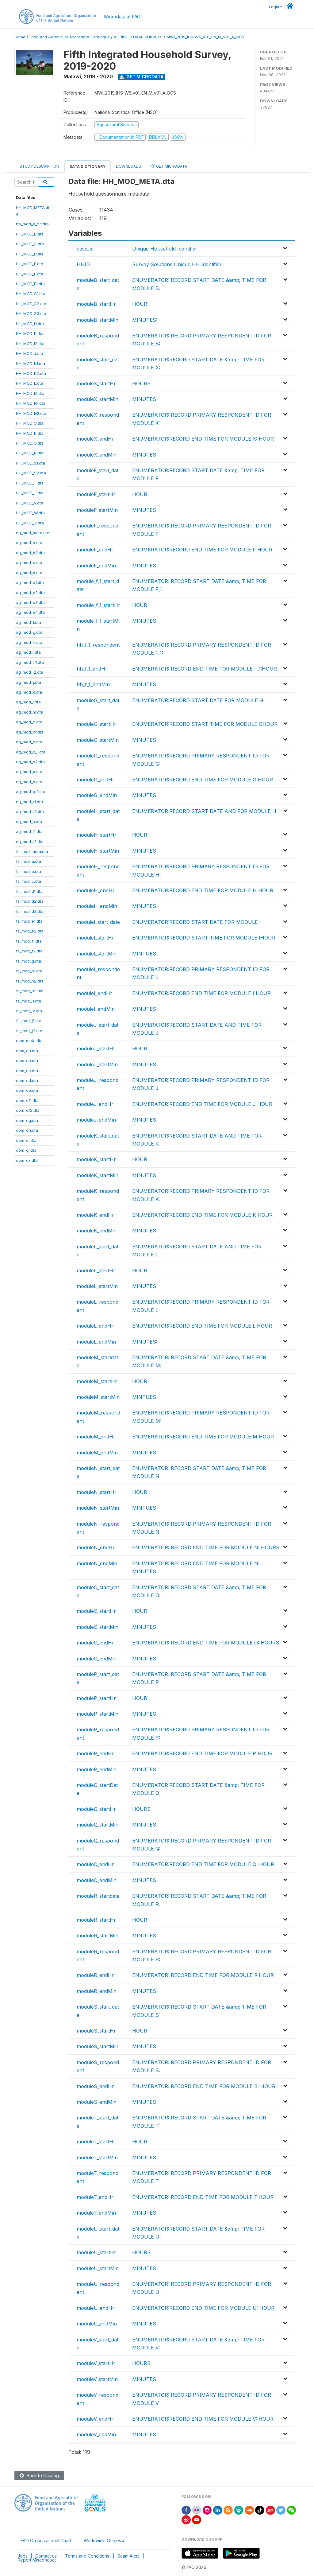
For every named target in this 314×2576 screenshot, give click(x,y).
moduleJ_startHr (96, 1048)
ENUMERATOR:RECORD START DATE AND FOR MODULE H (204, 811)
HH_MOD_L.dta (29, 383)
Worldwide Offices (102, 2540)
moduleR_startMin (97, 1935)
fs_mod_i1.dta (28, 1000)
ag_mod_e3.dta (30, 602)
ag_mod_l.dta (28, 701)
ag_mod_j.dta (28, 682)
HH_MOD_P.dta (30, 433)
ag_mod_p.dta (29, 771)
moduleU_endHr (95, 2308)
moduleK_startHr (96, 1159)
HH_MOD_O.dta (30, 423)
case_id (85, 249)
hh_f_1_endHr (92, 669)
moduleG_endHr (95, 779)
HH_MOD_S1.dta (30, 463)
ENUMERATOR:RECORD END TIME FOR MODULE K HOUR (202, 1215)
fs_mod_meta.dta (32, 851)
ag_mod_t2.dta (30, 841)
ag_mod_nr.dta (30, 732)
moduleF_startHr (96, 494)
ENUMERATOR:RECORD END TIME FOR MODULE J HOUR (202, 1104)
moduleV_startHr (96, 2363)
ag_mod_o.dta (29, 741)
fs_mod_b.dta (28, 871)
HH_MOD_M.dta (30, 393)
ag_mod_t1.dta (29, 831)
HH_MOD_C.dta (30, 243)
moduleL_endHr (95, 1326)
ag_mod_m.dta (29, 712)
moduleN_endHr (96, 1547)
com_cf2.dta (28, 1110)
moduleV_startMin (97, 2379)
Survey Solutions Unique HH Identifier (177, 264)
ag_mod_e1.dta (30, 582)
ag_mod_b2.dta (30, 552)
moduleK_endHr (95, 1215)
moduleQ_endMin (97, 1880)
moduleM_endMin (97, 1452)
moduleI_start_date (98, 922)
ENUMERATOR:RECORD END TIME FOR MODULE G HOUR (202, 779)
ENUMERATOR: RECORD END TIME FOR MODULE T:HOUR (203, 2197)
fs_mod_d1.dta (29, 891)
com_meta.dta (29, 1040)
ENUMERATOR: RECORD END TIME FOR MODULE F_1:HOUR (204, 669)
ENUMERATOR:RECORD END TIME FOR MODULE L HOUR (202, 1326)
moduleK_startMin (97, 1175)
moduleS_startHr (96, 2031)
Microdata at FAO (122, 17)
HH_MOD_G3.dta (31, 313)
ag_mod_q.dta (29, 781)
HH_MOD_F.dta (29, 273)
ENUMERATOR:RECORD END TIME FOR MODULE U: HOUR (203, 2308)
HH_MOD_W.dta (30, 512)
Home (19, 37)
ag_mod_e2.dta (30, 592)
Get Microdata (142, 76)
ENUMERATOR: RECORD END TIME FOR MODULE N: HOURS (205, 1547)
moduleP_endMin (97, 1769)
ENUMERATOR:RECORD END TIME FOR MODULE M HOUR (203, 1437)
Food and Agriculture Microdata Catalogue (69, 37)
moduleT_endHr (95, 2197)
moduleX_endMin (97, 455)
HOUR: (140, 304)
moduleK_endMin (97, 1231)
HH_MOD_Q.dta (30, 443)
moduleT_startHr (96, 2141)
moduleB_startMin (97, 320)
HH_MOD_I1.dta (30, 333)
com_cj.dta (26, 1150)
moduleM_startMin (98, 1397)
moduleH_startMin (98, 851)
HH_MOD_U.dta (30, 492)
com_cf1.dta (27, 1100)
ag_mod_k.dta (29, 692)
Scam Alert (128, 2555)
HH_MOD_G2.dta (31, 303)
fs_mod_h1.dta (29, 970)
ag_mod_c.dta (29, 562)
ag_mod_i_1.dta (30, 662)
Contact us (46, 2555)
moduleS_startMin (97, 2046)
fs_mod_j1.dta (28, 1020)
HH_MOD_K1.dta (30, 363)
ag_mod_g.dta (29, 632)
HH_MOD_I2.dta (30, 343)
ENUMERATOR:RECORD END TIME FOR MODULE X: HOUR (203, 439)
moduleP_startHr (96, 1698)
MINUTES (144, 399)
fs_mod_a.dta (28, 861)
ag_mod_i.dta (28, 652)
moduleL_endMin (96, 1342)
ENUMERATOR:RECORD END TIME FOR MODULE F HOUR (202, 550)
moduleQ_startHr (96, 1809)
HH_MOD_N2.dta (31, 413)
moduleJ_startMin (97, 1064)
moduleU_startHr (96, 2252)
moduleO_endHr (95, 1643)
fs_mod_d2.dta (30, 901)
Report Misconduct (36, 2559)
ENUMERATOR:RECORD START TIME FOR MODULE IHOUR (203, 938)
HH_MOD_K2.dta (31, 373)
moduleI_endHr (94, 993)
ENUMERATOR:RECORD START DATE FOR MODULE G (197, 700)
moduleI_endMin (96, 1009)
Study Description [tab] (39, 166)
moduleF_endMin (96, 565)
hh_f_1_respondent (98, 645)
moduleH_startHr (97, 835)
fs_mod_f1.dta (29, 941)
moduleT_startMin (97, 2157)
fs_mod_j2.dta (29, 1030)
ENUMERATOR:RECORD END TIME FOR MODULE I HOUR (201, 993)
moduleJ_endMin (96, 1120)
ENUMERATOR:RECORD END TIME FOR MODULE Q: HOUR (203, 1864)
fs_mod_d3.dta (30, 911)
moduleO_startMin (97, 1627)
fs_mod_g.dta (28, 961)
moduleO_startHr (96, 1611)
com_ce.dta (27, 1090)
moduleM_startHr (97, 1381)
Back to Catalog (39, 2475)
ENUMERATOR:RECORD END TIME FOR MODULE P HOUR (202, 1753)
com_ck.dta (27, 1160)
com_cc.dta (27, 1070)
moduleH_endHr (96, 890)
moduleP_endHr (95, 1753)
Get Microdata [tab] (169, 166)
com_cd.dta (27, 1080)
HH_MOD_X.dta (30, 522)
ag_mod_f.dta (28, 622)
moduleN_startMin (98, 1508)
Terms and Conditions (87, 2555)
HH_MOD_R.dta (30, 452)
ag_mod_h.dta (29, 642)
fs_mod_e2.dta (30, 930)
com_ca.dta (27, 1050)
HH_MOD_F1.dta (30, 283)
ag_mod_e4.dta (30, 612)
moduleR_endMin (97, 1991)
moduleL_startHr (96, 1270)
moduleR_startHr (96, 1920)
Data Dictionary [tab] (87, 166)
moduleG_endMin (97, 795)
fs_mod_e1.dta (29, 921)
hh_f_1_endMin (93, 684)
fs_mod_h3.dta (30, 990)
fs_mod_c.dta (28, 881)
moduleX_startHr (96, 383)
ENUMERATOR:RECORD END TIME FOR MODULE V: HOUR (203, 2419)
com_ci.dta (26, 1140)
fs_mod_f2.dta (29, 950)
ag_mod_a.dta (29, 542)
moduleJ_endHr (95, 1104)
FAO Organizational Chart (46, 2540)
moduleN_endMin (97, 1563)
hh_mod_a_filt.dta (32, 223)
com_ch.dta (27, 1130)
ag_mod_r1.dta (29, 801)
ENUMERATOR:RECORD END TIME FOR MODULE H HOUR (202, 890)
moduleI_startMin (97, 954)
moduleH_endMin (97, 906)
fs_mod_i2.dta (29, 1010)
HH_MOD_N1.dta (30, 403)
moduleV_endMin (96, 2434)
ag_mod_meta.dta (32, 532)
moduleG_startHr (96, 724)
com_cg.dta (27, 1120)
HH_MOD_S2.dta (31, 472)
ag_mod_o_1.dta (30, 751)
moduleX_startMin (97, 399)
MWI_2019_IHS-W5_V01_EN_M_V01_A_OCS (205, 37)
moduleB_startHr (96, 304)
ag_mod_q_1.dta (30, 791)
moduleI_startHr (95, 938)
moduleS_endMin (97, 2102)
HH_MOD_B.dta (30, 234)
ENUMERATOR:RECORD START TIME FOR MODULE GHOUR (205, 724)
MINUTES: (144, 320)
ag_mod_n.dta (29, 721)
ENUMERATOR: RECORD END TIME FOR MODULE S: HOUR (203, 2086)
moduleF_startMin (97, 510)
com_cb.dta (27, 1060)
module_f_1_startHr (98, 605)
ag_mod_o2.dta (30, 761)
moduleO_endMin (97, 1659)
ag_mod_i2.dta (29, 672)
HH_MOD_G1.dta (30, 293)
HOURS (141, 383)
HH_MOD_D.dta (30, 253)
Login (274, 7)
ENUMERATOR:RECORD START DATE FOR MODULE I (196, 922)
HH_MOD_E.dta (29, 263)
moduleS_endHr (95, 2086)
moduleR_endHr (95, 1975)
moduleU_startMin (98, 2268)
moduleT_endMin (96, 2213)
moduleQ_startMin (97, 1825)
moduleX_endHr (95, 439)
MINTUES (144, 954)
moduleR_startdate (98, 1896)
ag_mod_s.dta (29, 821)
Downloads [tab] (128, 166)
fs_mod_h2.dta (30, 981)
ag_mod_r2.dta (30, 811)
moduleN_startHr (97, 1492)
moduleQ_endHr (95, 1864)
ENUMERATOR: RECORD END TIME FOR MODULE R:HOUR (203, 1975)
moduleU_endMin (97, 2324)
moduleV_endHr (95, 2419)
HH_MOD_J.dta (29, 353)
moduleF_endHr (95, 550)
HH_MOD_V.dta (29, 502)
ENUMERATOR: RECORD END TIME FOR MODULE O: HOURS (205, 1643)
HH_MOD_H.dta (30, 323)
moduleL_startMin (97, 1286)
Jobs (22, 2555)
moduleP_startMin (97, 1714)
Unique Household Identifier (164, 249)
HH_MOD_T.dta (30, 483)
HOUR (139, 494)
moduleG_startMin (98, 740)
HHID (83, 264)
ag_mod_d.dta (29, 572)
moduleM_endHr (96, 1437)
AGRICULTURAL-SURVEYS (138, 37)
